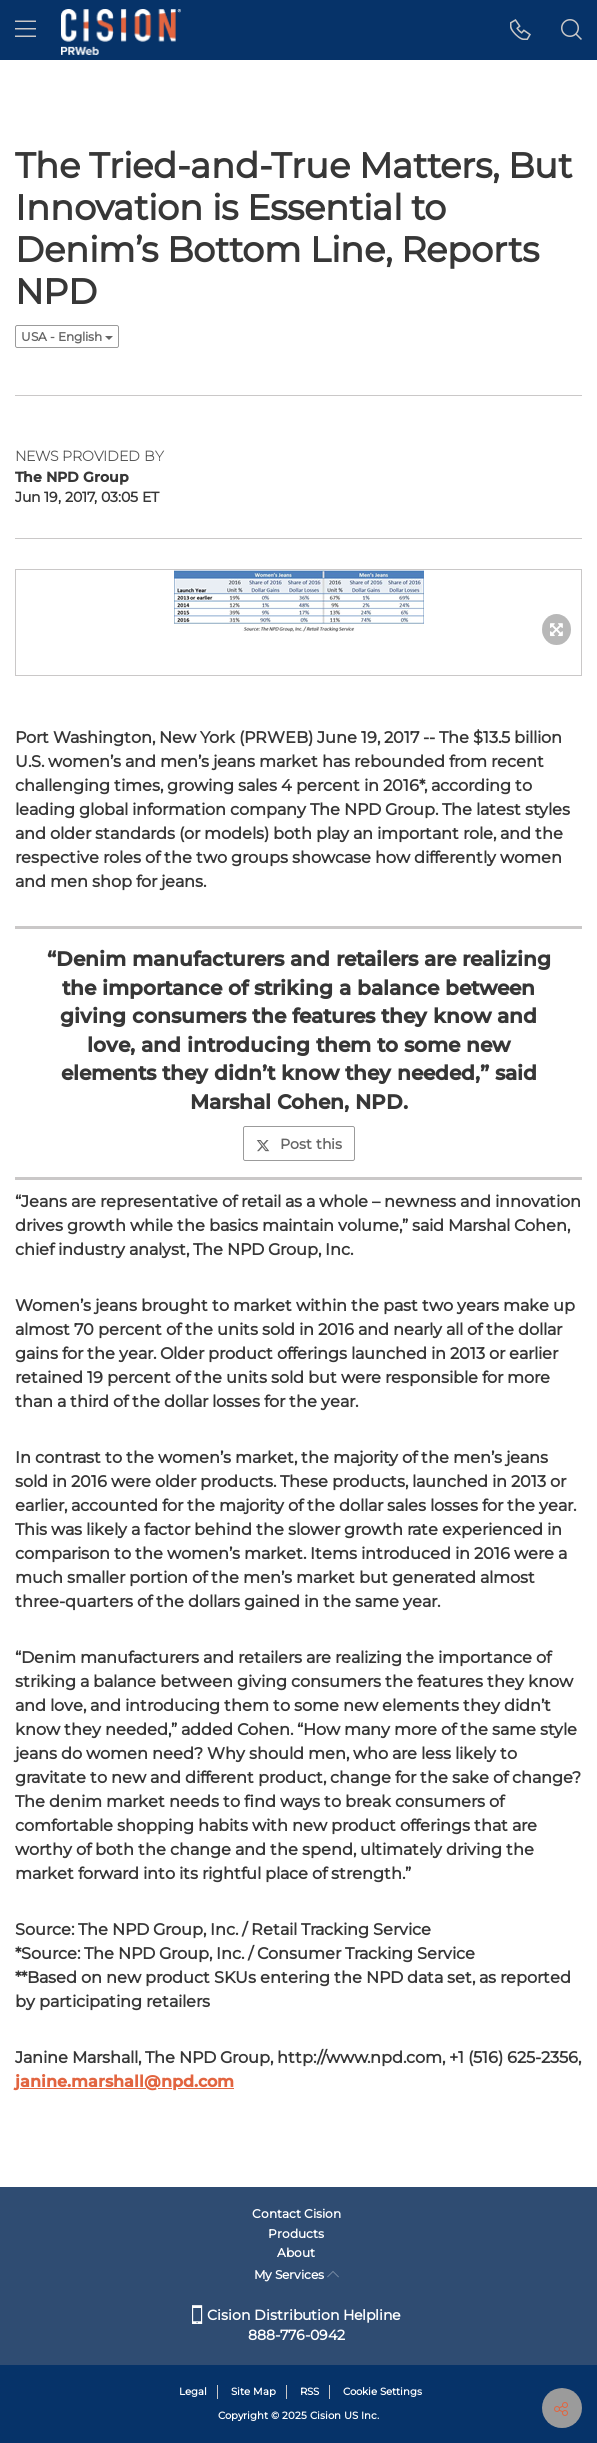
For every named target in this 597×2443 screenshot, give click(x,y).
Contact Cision (296, 2213)
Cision (325, 2415)
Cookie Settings (382, 2391)
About (296, 2252)
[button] (520, 30)
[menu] (25, 30)
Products (296, 2233)
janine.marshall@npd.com (124, 2081)
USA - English (67, 336)
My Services (296, 2274)
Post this (299, 1144)
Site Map (253, 2391)
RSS (309, 2391)
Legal (193, 2391)
